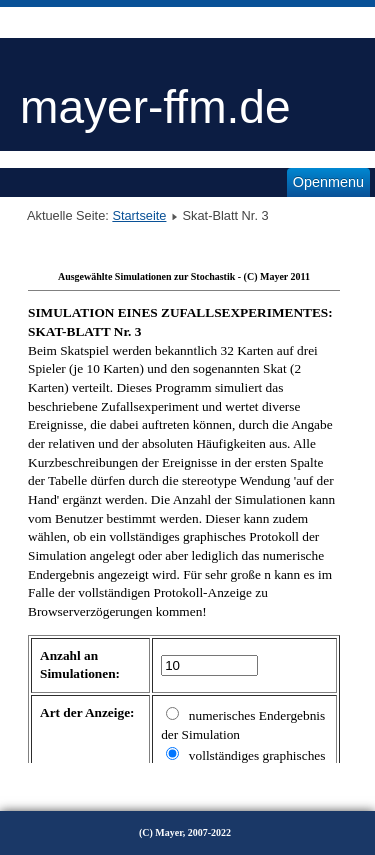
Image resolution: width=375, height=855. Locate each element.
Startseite (139, 215)
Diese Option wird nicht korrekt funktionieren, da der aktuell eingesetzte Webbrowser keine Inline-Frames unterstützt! (184, 513)
